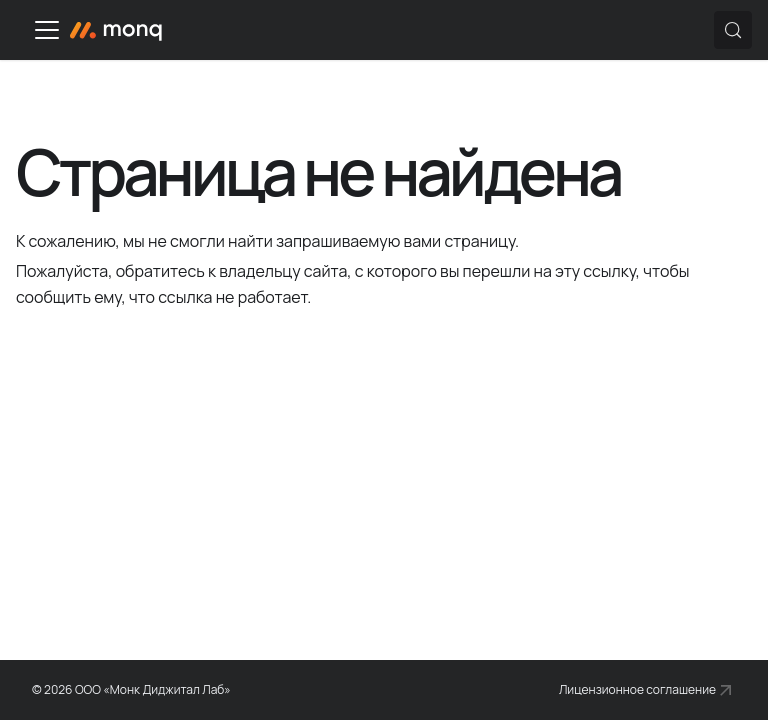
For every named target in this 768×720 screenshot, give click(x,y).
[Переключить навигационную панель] (47, 30)
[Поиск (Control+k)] (733, 30)
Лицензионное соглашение (637, 689)
